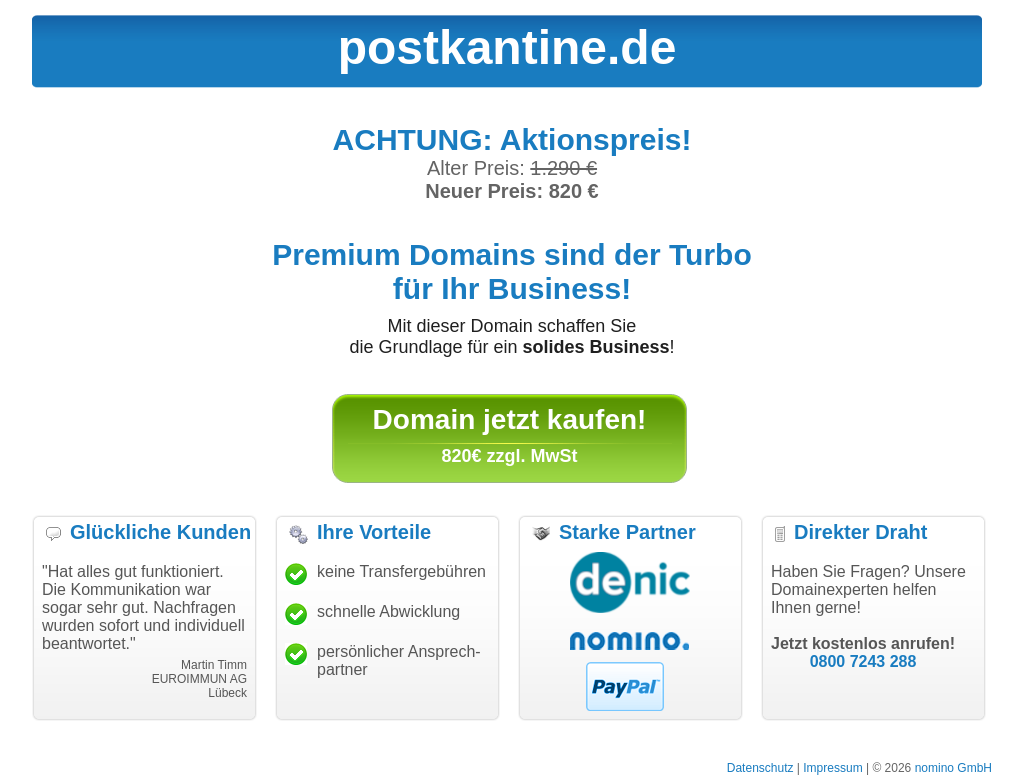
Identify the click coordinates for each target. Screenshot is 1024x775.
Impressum (832, 768)
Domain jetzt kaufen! (510, 419)
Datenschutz (760, 768)
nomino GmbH (953, 768)
